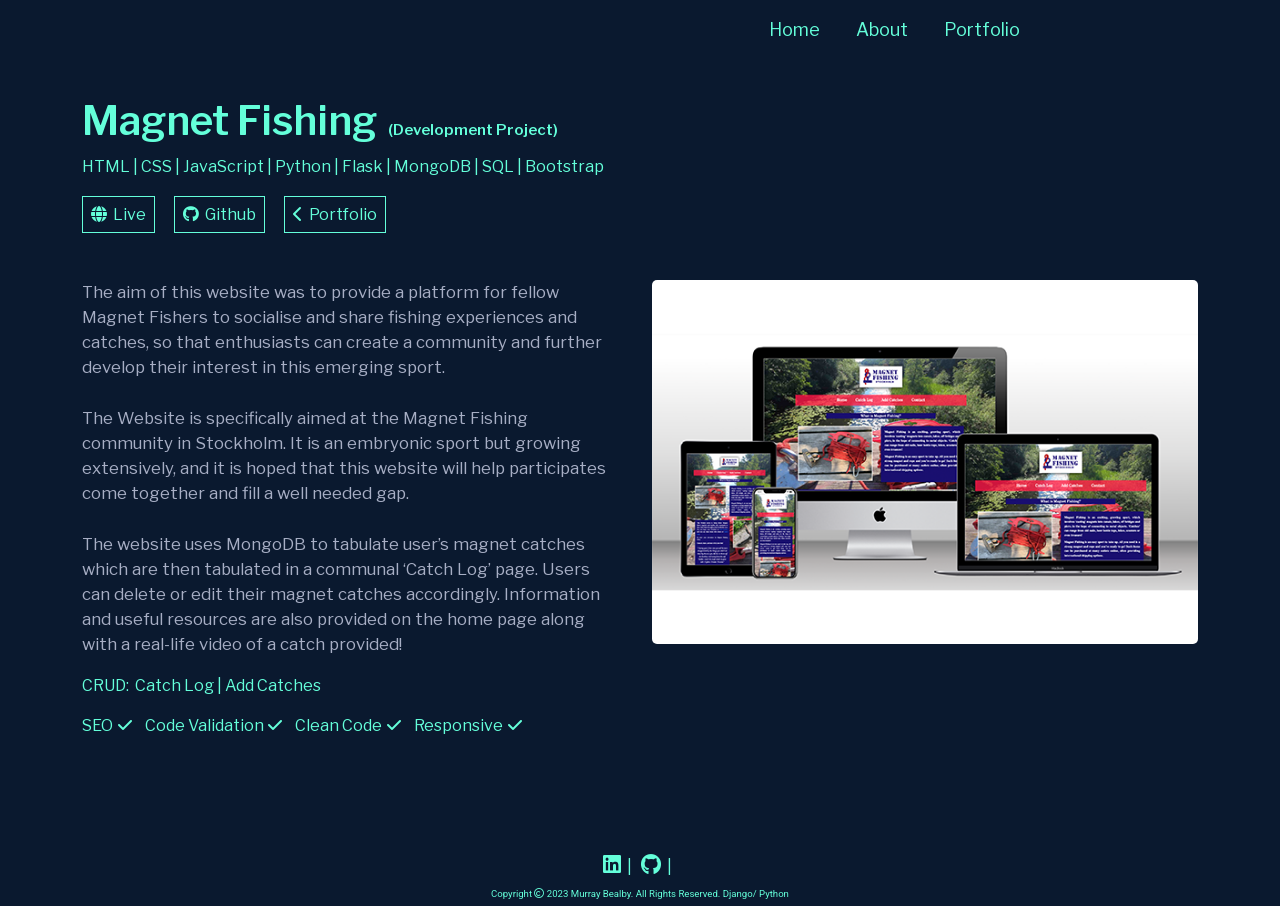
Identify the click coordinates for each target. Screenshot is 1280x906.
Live (118, 214)
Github (219, 214)
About (882, 29)
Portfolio (982, 29)
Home (794, 29)
